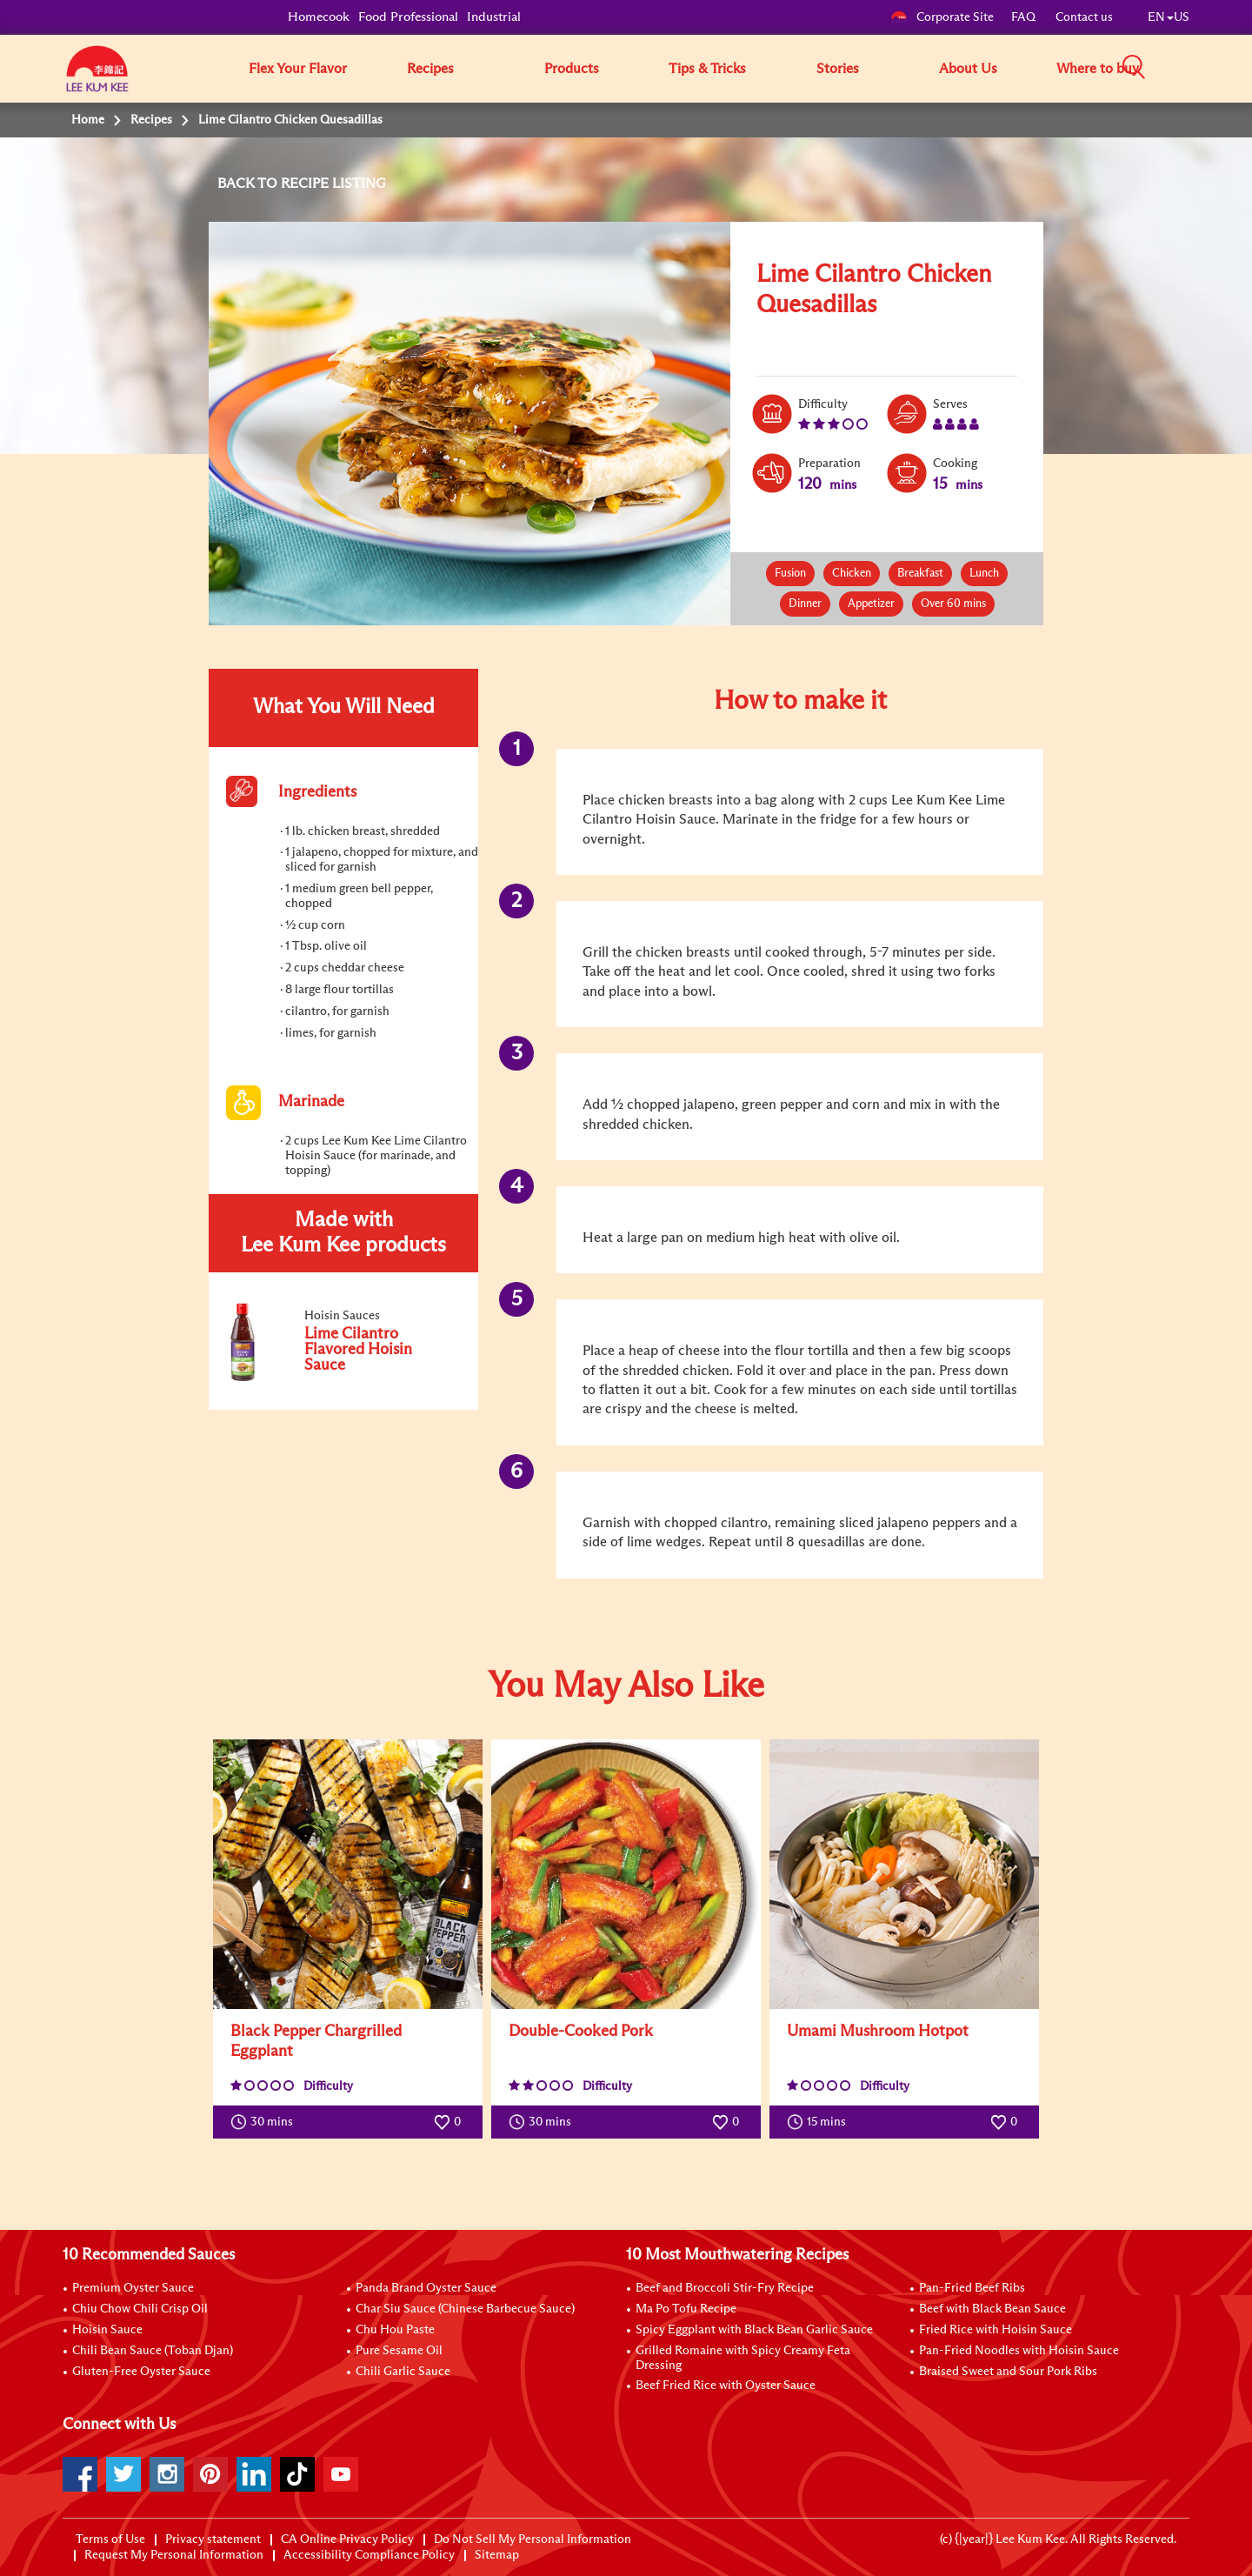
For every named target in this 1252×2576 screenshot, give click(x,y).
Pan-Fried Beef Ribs (972, 2288)
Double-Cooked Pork (581, 2031)
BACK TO (249, 183)
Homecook (319, 16)
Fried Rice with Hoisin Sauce (995, 2330)
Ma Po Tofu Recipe (686, 2309)
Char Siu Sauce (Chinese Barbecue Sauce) (465, 2309)
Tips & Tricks (707, 69)
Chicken (851, 573)
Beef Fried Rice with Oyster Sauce (726, 2385)
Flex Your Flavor (298, 69)
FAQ (1024, 17)
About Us (968, 69)
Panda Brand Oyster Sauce (426, 2288)
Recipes (430, 69)
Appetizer (871, 604)
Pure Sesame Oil (399, 2351)
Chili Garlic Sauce (403, 2372)
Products (571, 69)
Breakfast (920, 573)
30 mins (265, 2122)
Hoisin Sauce (107, 2330)
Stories (837, 69)
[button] (1195, 68)
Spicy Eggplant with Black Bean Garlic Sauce (754, 2330)
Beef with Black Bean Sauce (992, 2309)
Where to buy (1097, 69)
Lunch (984, 573)
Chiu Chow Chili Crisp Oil (140, 2309)
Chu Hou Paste (395, 2330)
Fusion (790, 573)
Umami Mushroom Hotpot (878, 2031)
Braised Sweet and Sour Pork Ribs (1008, 2372)
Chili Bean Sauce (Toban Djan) (152, 2351)
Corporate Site (942, 17)
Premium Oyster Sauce (133, 2288)
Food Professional (408, 16)
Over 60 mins (953, 604)
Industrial (494, 16)
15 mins (820, 2122)
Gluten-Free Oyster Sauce (141, 2372)
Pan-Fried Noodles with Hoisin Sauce (1019, 2351)
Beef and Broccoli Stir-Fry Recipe (725, 2288)
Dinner (805, 604)
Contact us (1084, 17)
